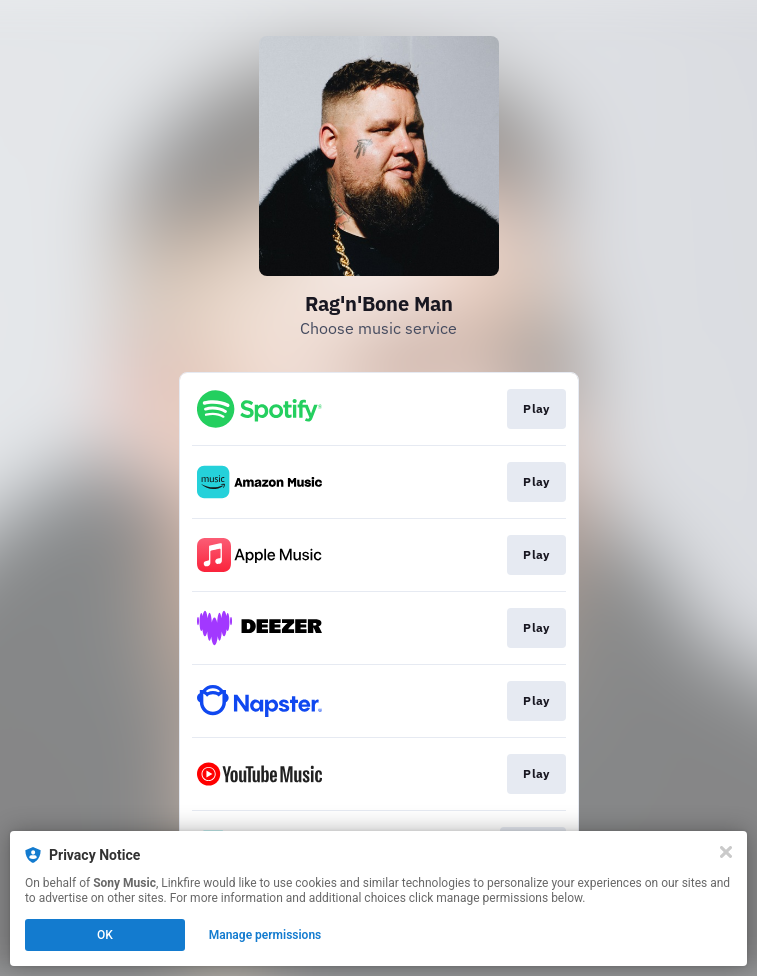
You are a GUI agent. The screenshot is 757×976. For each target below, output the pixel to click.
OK (105, 935)
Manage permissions (265, 935)
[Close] (726, 852)
